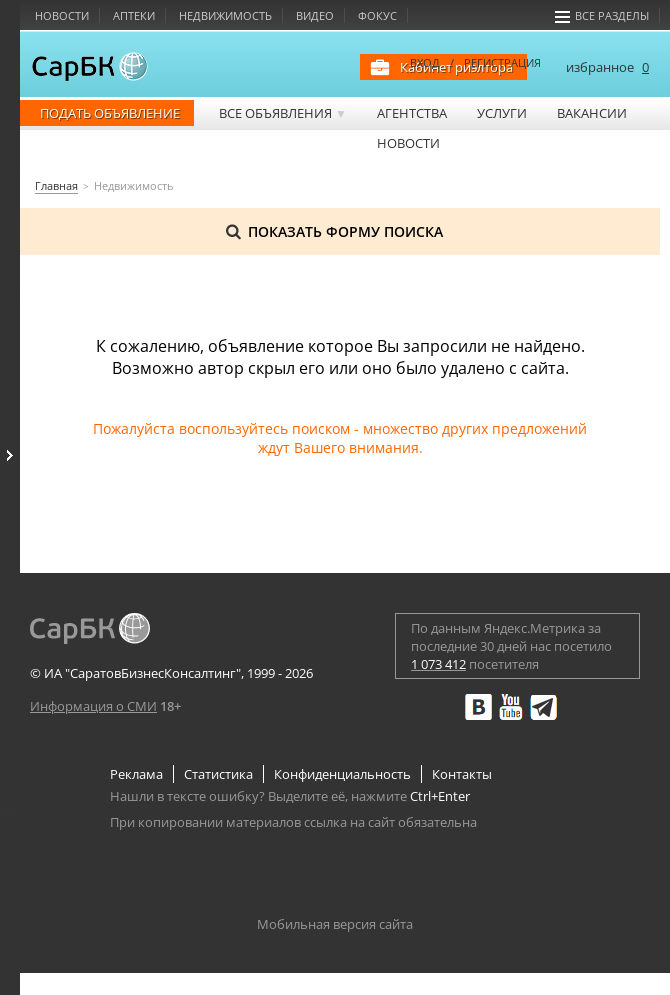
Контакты (462, 774)
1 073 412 (438, 664)
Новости (62, 15)
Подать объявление (110, 113)
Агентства (412, 113)
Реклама (136, 774)
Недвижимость (225, 15)
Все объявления (283, 113)
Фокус (377, 15)
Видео (315, 15)
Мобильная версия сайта (335, 924)
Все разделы (602, 15)
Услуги (502, 113)
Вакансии (592, 113)
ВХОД (425, 62)
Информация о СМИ (93, 706)
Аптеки (134, 15)
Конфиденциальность (342, 774)
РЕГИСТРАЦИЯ (502, 62)
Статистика (218, 774)
